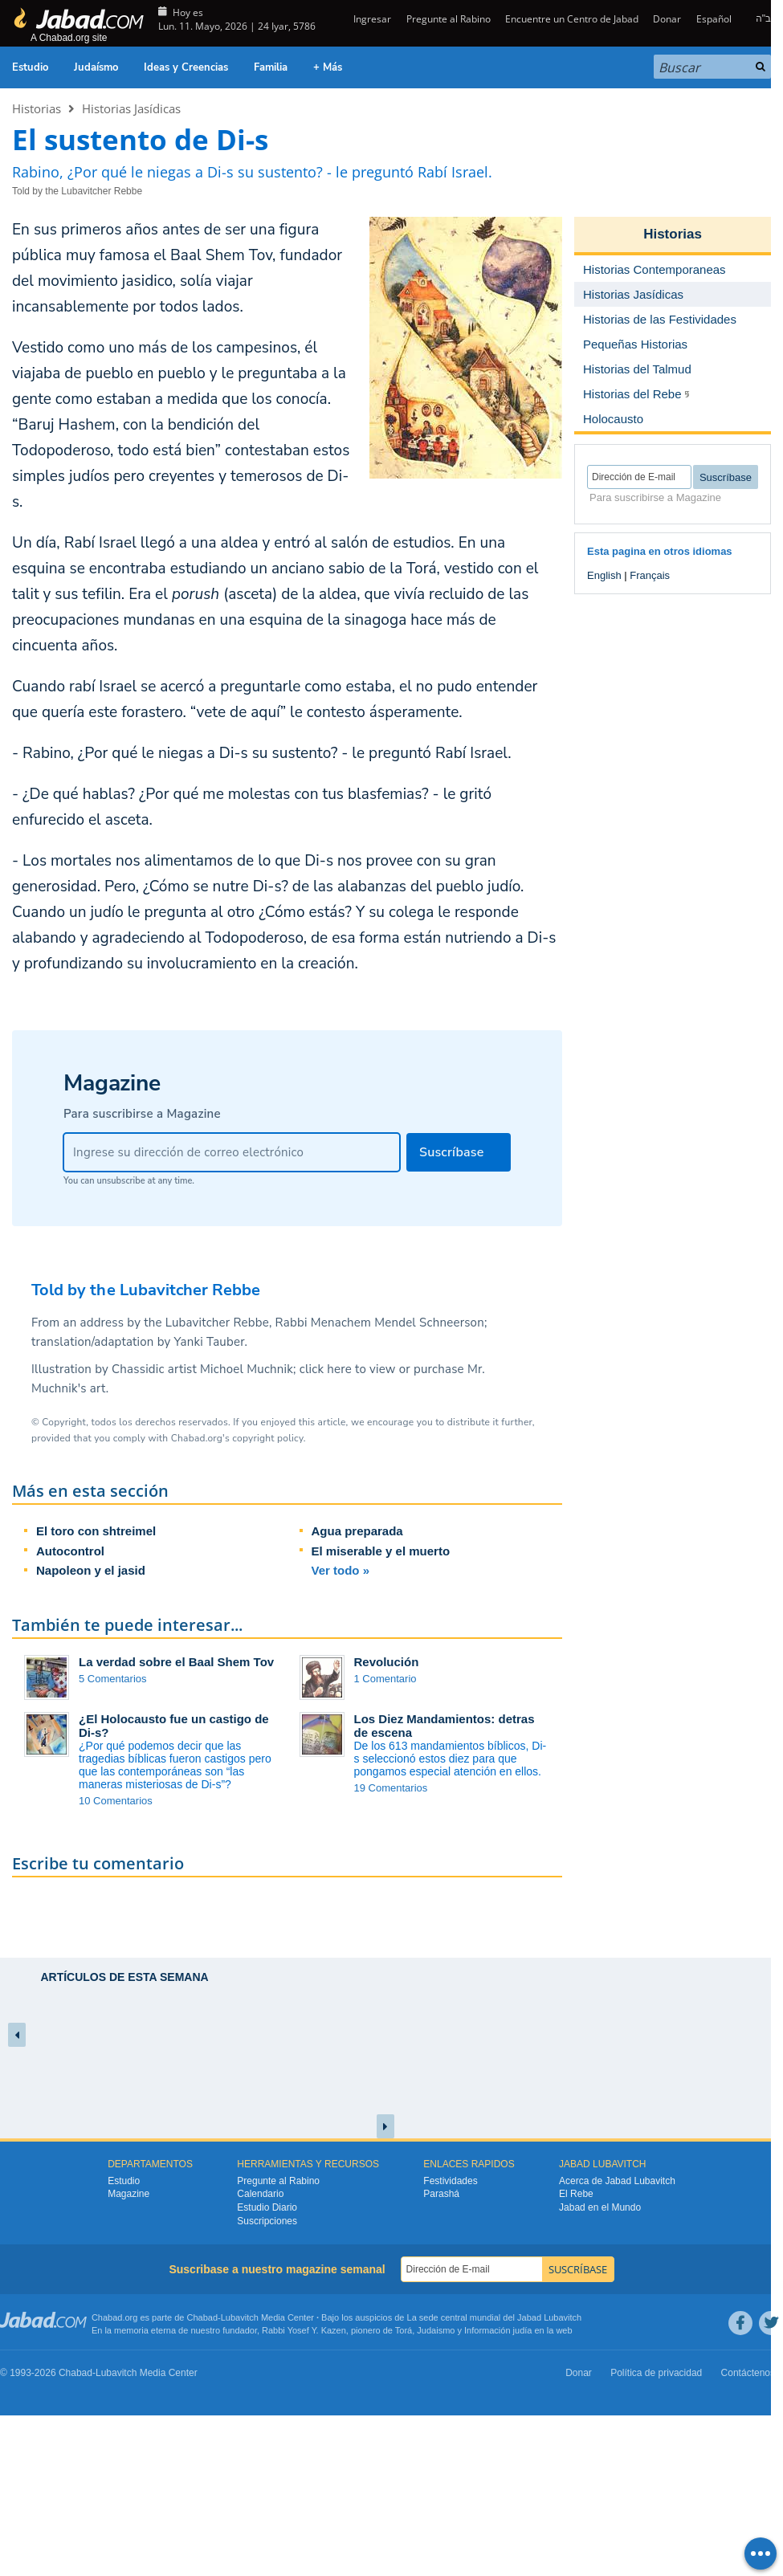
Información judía (499, 2330)
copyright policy (267, 1438)
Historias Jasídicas (131, 108)
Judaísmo (96, 67)
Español (714, 19)
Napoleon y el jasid (90, 1570)
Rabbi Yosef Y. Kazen (304, 2330)
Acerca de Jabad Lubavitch (617, 2181)
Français (650, 575)
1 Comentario (385, 1679)
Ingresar (371, 19)
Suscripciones (267, 2221)
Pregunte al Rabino (448, 19)
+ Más (327, 67)
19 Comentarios (391, 1788)
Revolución (386, 1662)
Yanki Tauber (209, 1342)
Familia (271, 67)
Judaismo (436, 2330)
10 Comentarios (116, 1801)
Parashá (441, 2193)
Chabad (202, 2317)
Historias (36, 108)
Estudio (30, 67)
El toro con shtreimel (96, 1531)
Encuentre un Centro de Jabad (571, 19)
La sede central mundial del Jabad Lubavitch (494, 2317)
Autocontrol (70, 1551)
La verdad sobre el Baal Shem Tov (176, 1662)
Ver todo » (341, 1570)
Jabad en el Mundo (600, 2207)
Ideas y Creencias (186, 67)
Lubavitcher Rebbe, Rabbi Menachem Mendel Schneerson (324, 1322)
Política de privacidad (656, 2372)
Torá (403, 2330)
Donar (667, 19)
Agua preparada (357, 1531)
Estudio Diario (267, 2207)
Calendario (260, 2193)
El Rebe (576, 2193)
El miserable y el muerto (381, 1551)
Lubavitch (240, 2317)
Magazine (128, 2193)
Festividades (450, 2181)
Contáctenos (748, 2372)
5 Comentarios (113, 1679)
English (604, 575)
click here (326, 1369)
